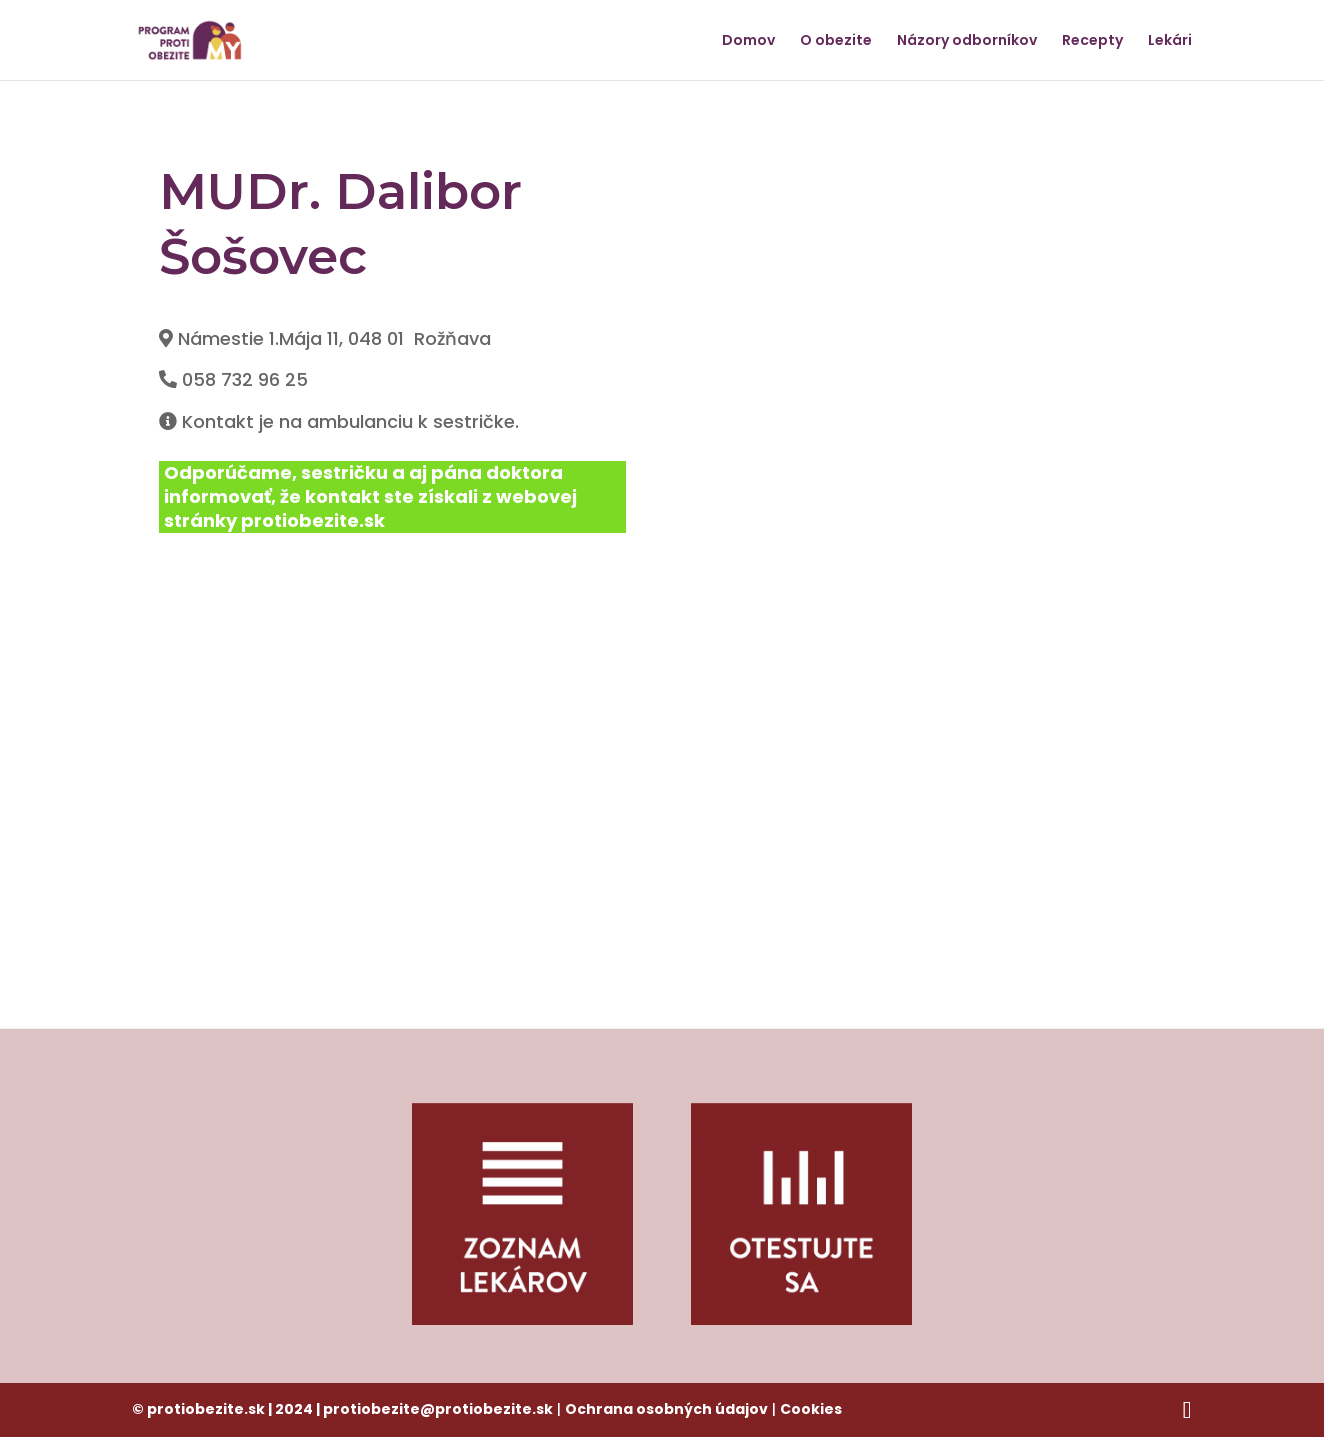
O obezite (836, 41)
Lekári (1170, 41)
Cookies (811, 1409)
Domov (748, 41)
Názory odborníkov (967, 41)
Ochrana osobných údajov (666, 1409)
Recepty (1092, 41)
